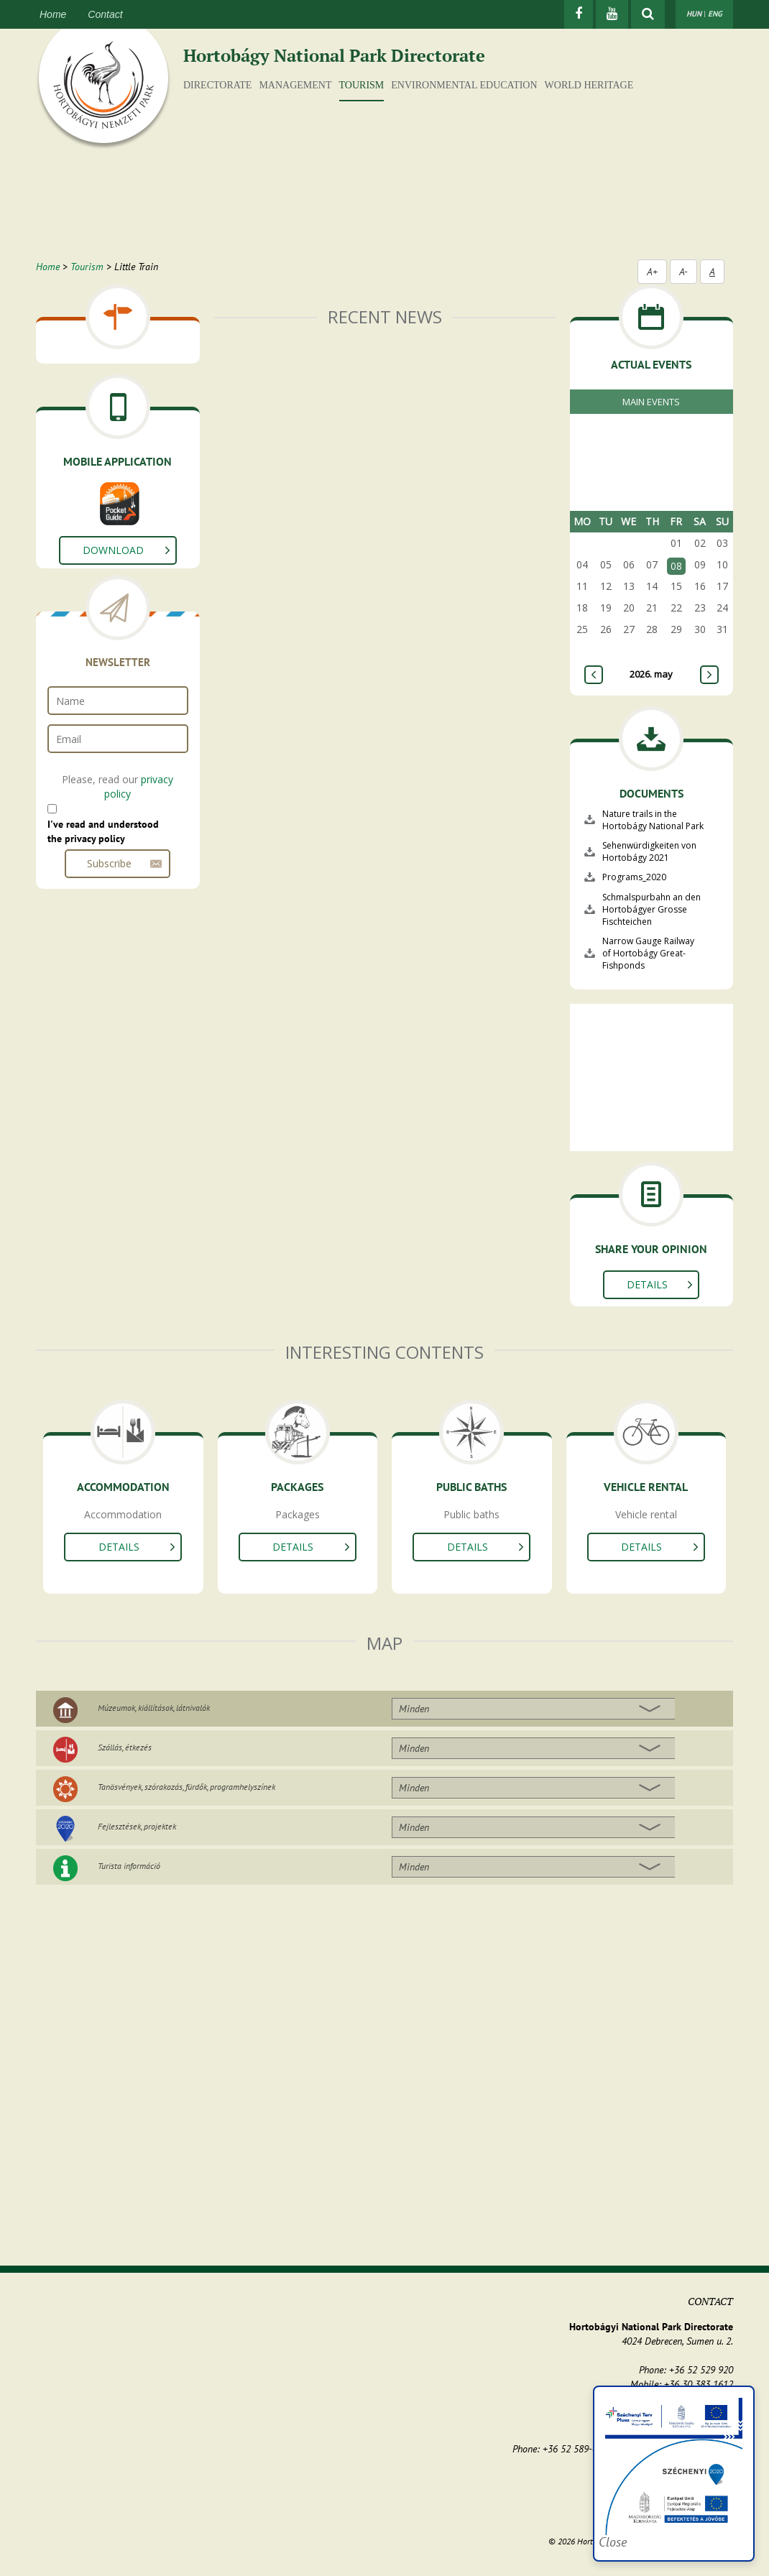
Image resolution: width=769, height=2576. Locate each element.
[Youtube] (612, 14)
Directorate (217, 85)
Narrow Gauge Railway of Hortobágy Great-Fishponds (648, 953)
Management (295, 85)
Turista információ (129, 1865)
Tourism (361, 85)
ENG (715, 14)
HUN (693, 14)
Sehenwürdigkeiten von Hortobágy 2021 (649, 851)
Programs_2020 (634, 877)
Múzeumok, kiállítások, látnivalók (154, 1707)
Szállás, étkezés (125, 1747)
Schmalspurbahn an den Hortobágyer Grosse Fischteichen (651, 909)
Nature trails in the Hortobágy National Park (653, 820)
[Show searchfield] (648, 14)
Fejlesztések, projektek (137, 1826)
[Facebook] (578, 14)
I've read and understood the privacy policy (103, 831)
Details (647, 1284)
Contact (105, 14)
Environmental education (464, 85)
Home (53, 14)
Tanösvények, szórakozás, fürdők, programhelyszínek (186, 1786)
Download (113, 550)
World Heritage (589, 85)
